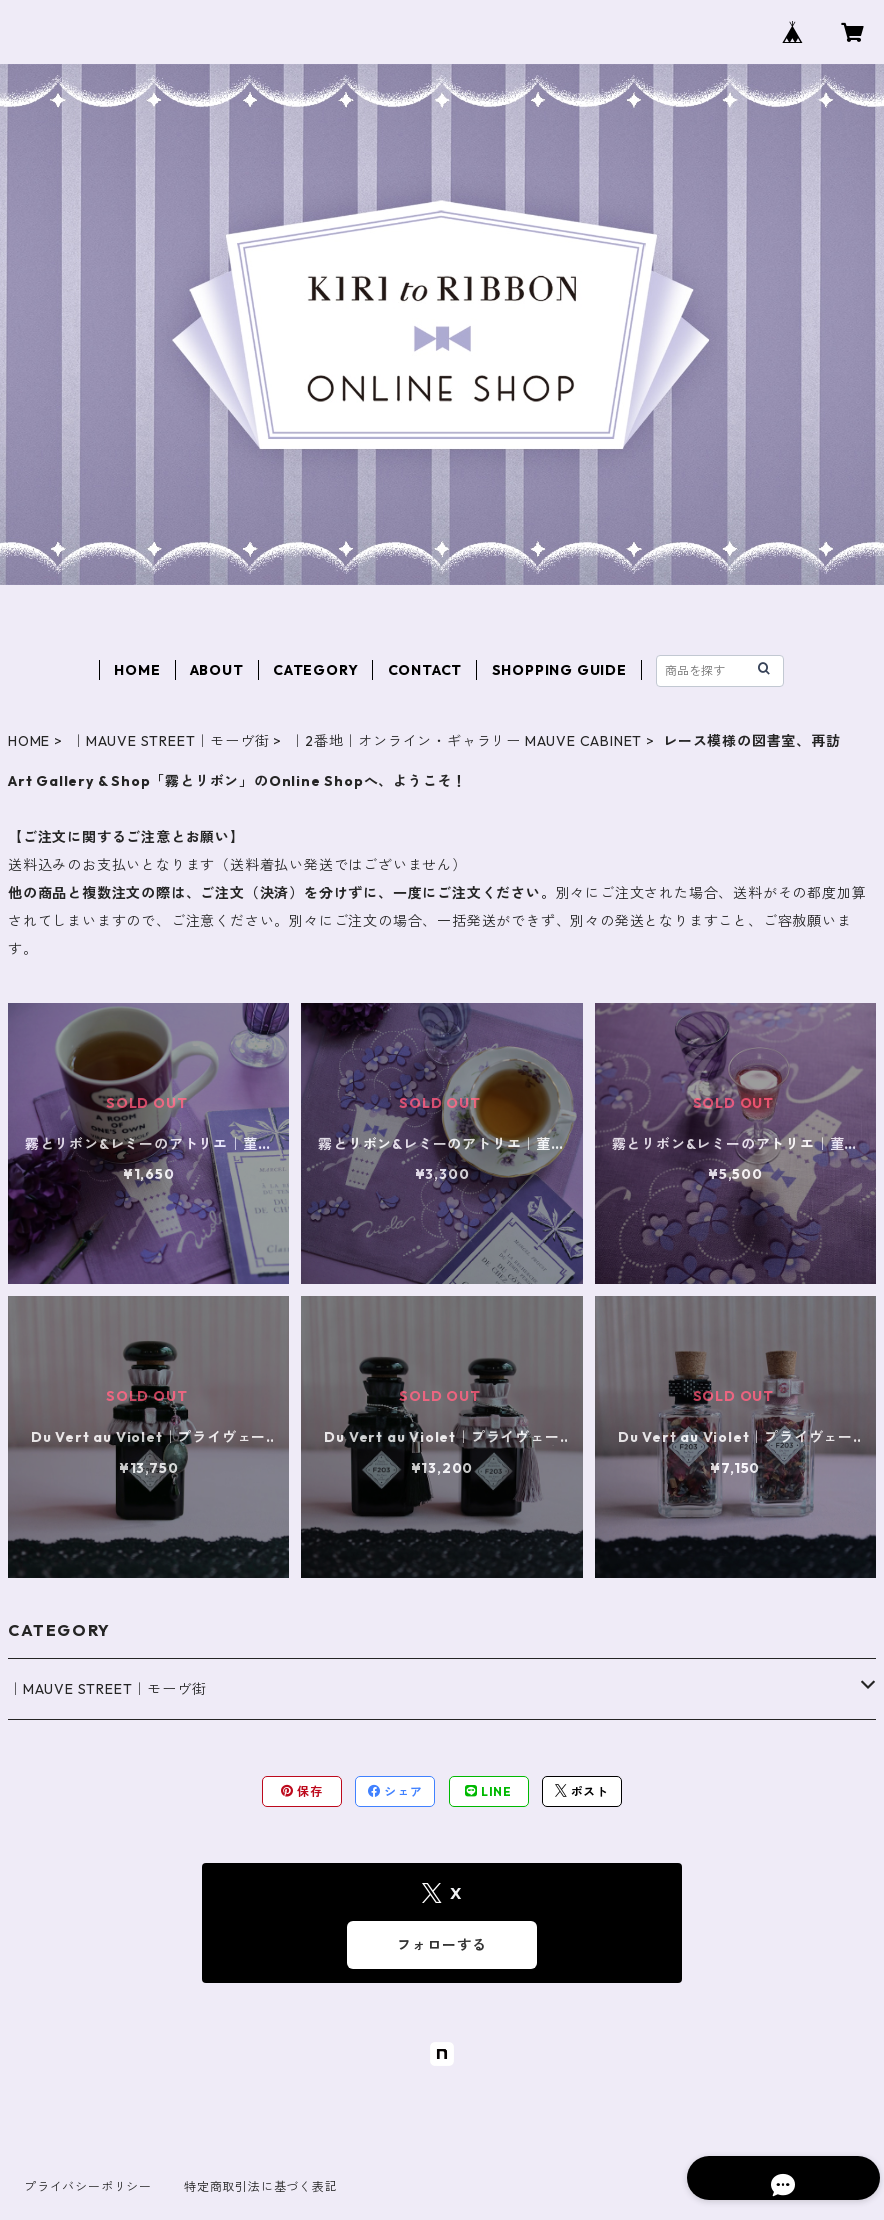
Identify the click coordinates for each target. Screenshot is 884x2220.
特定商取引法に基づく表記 (261, 2186)
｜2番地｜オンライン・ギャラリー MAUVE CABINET (466, 741)
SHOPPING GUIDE (559, 670)
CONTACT (425, 670)
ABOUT (217, 670)
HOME (137, 670)
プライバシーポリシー (88, 2186)
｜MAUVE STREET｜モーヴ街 (170, 741)
